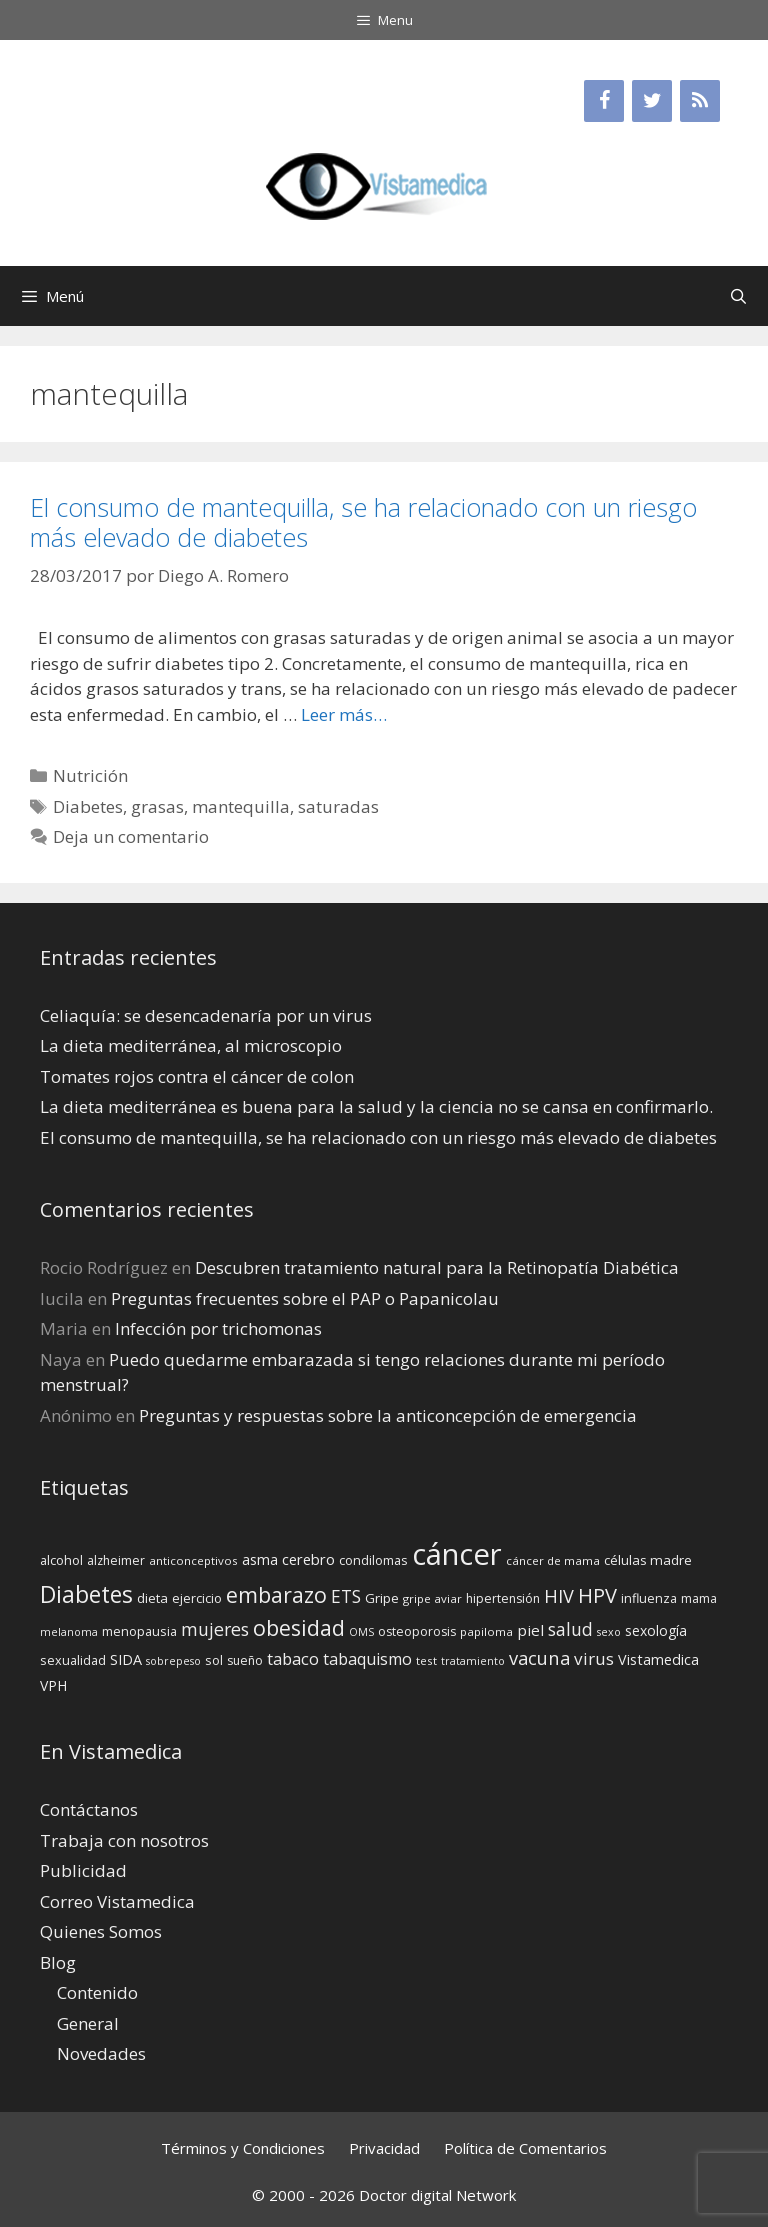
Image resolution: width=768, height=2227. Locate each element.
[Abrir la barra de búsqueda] (738, 296)
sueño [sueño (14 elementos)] (245, 1660)
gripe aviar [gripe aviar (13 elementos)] (432, 1598)
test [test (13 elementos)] (426, 1660)
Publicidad (83, 1870)
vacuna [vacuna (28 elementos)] (539, 1657)
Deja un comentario (131, 836)
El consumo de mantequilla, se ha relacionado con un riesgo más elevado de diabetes (363, 522)
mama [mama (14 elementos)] (699, 1598)
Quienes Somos (101, 1931)
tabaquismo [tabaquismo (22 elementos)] (367, 1659)
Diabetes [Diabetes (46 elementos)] (86, 1594)
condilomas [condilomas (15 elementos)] (373, 1560)
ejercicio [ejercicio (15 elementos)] (197, 1598)
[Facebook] (604, 101)
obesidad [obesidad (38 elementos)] (299, 1627)
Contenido (97, 1992)
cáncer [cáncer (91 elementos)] (457, 1554)
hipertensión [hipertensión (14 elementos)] (503, 1598)
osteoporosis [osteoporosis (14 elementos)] (417, 1631)
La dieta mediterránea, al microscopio (191, 1045)
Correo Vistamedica (117, 1901)
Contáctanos (89, 1809)
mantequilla (241, 806)
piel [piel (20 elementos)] (530, 1630)
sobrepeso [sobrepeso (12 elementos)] (173, 1661)
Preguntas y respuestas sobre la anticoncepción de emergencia (388, 1415)
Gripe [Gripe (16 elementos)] (382, 1598)
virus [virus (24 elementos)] (594, 1658)
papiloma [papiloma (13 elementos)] (486, 1631)
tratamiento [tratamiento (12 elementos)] (473, 1661)
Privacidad (384, 2148)
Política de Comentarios (525, 2148)
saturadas (338, 806)
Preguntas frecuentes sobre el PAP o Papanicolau (305, 1298)
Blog (58, 1962)
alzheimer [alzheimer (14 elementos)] (116, 1560)
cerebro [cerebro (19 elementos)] (308, 1559)
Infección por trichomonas (218, 1328)
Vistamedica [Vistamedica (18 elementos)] (658, 1659)
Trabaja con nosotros (124, 1840)
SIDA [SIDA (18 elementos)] (126, 1659)
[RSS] (700, 101)
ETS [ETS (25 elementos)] (346, 1596)
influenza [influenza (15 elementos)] (649, 1598)
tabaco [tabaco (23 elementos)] (293, 1658)
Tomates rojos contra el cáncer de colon (197, 1076)
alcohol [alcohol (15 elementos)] (61, 1560)
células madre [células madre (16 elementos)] (648, 1560)
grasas (157, 806)
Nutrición (90, 775)
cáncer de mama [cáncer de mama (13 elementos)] (553, 1560)
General (88, 2023)
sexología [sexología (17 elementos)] (656, 1630)
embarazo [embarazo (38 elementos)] (276, 1594)
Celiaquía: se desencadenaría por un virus (206, 1015)
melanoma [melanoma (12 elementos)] (69, 1632)
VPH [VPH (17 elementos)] (53, 1685)
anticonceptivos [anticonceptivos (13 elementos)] (193, 1560)
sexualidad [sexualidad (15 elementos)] (73, 1660)
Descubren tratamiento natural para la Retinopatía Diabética (437, 1267)
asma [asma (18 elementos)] (260, 1559)
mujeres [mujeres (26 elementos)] (215, 1629)
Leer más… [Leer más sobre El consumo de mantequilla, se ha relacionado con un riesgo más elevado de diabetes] (344, 714)
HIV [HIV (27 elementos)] (559, 1596)
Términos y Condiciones (243, 2148)
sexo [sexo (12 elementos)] (609, 1632)
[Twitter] (652, 101)
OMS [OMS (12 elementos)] (361, 1632)
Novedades (101, 2053)
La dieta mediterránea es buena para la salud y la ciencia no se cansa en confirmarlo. (376, 1106)
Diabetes (88, 806)
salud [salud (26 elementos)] (570, 1629)
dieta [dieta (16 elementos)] (152, 1598)
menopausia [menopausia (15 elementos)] (139, 1631)
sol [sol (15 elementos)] (214, 1660)
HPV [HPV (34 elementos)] (597, 1595)
